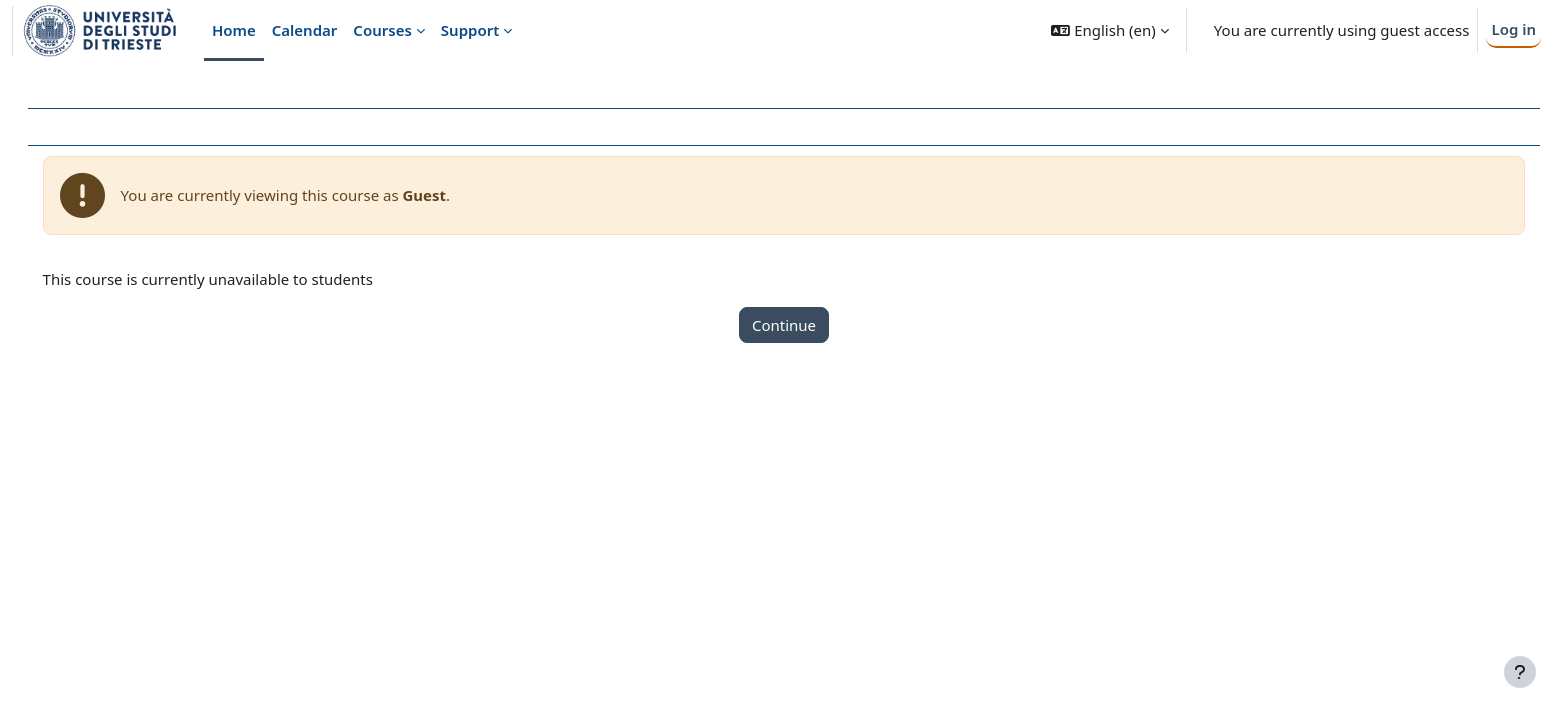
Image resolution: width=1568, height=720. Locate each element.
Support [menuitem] (470, 30)
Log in (1513, 29)
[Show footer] (1520, 672)
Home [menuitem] (234, 30)
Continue (784, 325)
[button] (1109, 30)
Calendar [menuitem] (305, 30)
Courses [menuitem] (382, 30)
